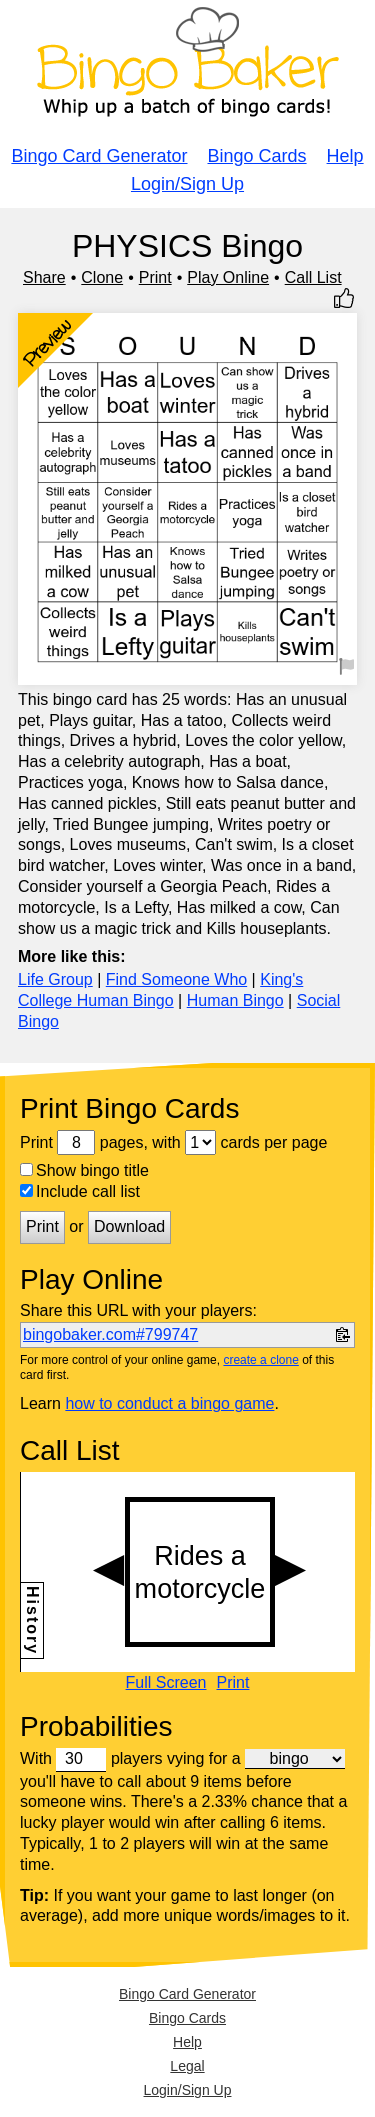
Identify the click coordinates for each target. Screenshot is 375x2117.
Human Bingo (235, 1000)
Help (345, 156)
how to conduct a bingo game (169, 1403)
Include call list (80, 1191)
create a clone (260, 1360)
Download (129, 1226)
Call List (313, 277)
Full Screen (166, 1683)
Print (155, 277)
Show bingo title (84, 1170)
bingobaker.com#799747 (110, 1334)
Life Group (55, 979)
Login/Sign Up (187, 184)
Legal (187, 2066)
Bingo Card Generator (99, 156)
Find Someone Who (176, 979)
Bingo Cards (257, 156)
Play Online (228, 277)
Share (44, 277)
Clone (102, 277)
